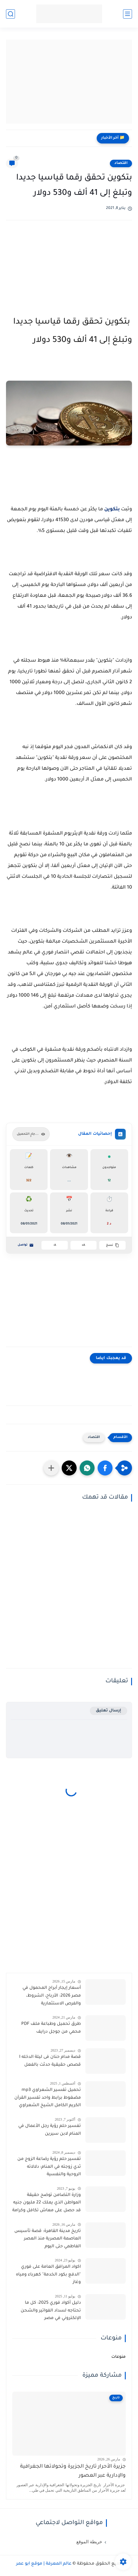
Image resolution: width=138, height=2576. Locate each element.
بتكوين (112, 509)
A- (54, 1245)
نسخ (112, 1245)
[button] (105, 1467)
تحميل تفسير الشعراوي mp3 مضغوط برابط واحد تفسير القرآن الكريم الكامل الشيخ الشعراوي (47, 2098)
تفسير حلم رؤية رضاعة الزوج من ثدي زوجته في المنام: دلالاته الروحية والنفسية (49, 2167)
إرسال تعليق (108, 1710)
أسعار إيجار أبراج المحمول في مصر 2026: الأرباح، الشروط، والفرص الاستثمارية (51, 1996)
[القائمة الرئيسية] (127, 14)
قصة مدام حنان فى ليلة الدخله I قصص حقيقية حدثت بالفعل (50, 2061)
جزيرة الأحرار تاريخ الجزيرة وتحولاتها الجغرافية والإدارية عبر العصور (73, 2471)
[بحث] (10, 14)
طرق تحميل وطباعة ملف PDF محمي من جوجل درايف (51, 2028)
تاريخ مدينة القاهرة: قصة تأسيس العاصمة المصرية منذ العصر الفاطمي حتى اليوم (47, 2239)
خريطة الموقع (89, 2541)
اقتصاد (121, 163)
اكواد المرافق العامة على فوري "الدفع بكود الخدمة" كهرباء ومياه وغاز (48, 2275)
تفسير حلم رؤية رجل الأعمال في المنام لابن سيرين (49, 2130)
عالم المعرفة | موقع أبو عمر (44, 2564)
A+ (83, 1245)
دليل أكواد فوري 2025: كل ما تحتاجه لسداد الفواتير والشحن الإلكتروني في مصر (51, 2311)
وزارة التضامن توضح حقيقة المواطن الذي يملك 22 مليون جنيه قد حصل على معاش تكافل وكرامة (46, 2203)
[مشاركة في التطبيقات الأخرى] (51, 1467)
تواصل (26, 1245)
